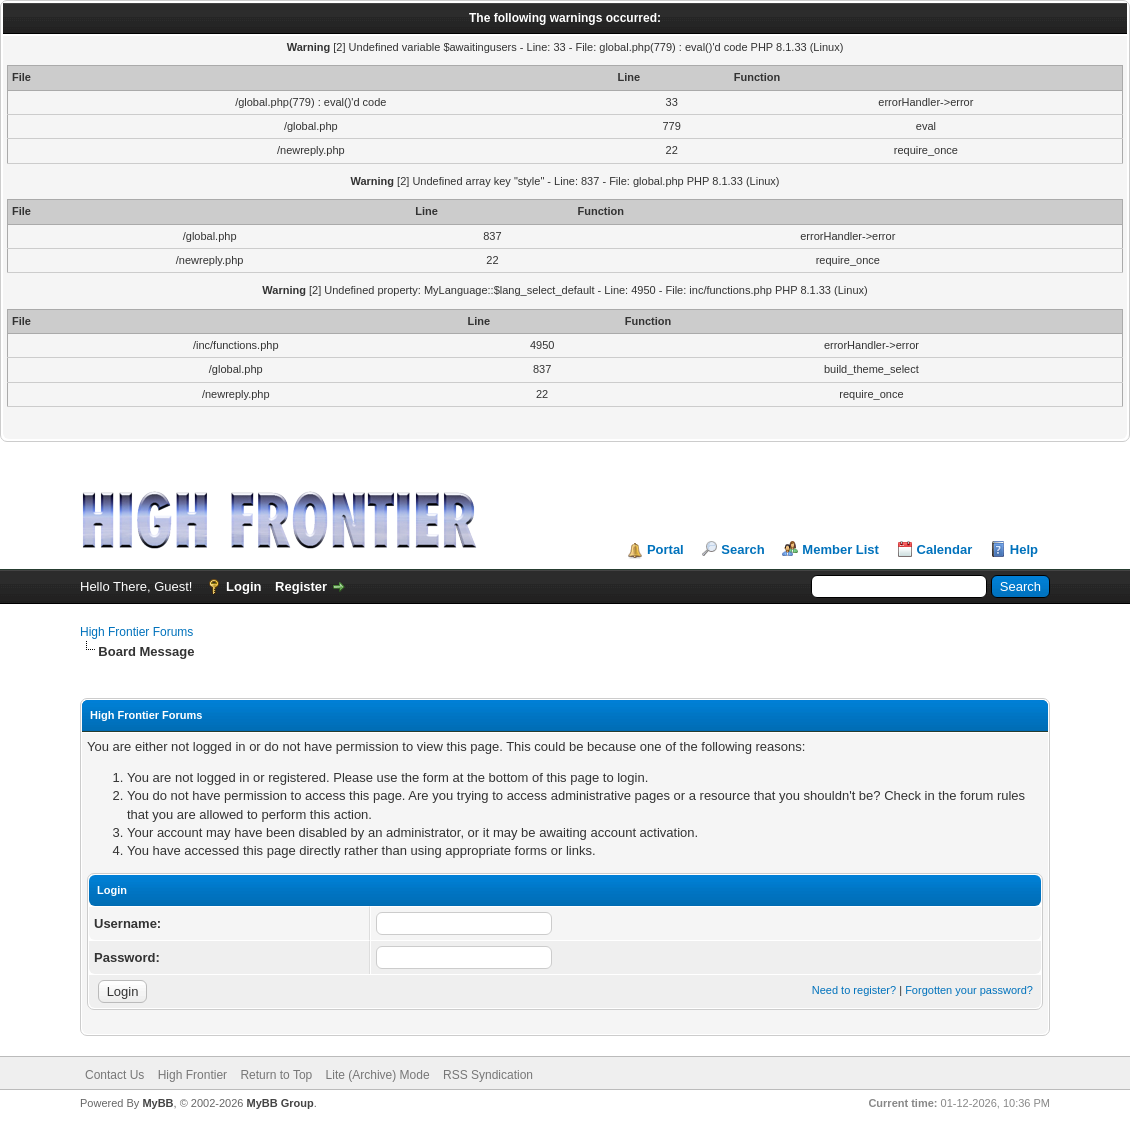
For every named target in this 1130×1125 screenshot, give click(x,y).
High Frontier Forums (136, 632)
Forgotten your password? (969, 990)
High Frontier (192, 1075)
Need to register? (854, 990)
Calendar (945, 549)
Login (243, 586)
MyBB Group (279, 1103)
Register (301, 586)
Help (1024, 549)
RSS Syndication (488, 1075)
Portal (665, 549)
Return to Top (276, 1075)
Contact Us (114, 1075)
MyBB (157, 1103)
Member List (840, 549)
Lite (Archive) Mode (378, 1075)
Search (742, 549)
